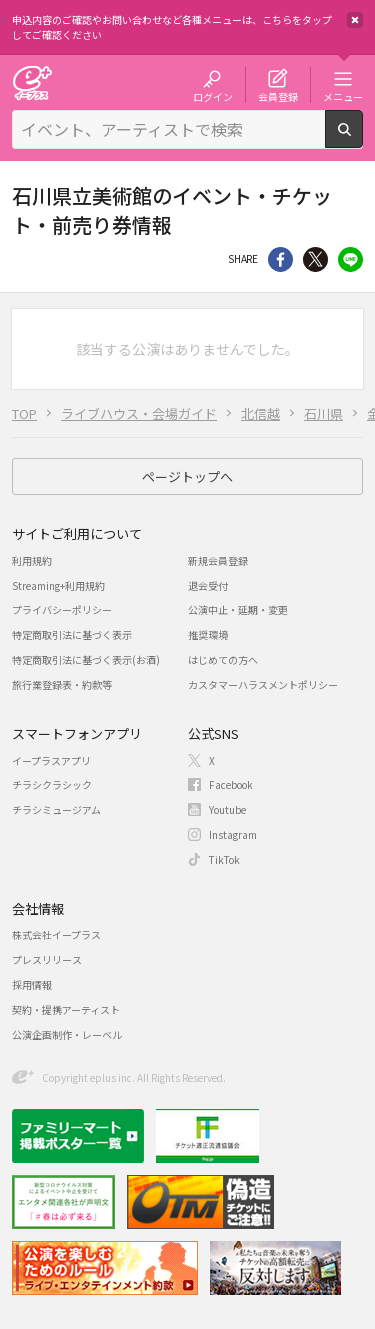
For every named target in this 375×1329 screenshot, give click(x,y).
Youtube (227, 809)
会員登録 (278, 96)
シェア (280, 259)
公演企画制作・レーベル (67, 1034)
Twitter (315, 259)
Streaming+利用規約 (58, 585)
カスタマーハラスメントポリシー (263, 684)
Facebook (231, 784)
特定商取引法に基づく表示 (72, 634)
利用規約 (32, 560)
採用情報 (32, 984)
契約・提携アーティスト (66, 1009)
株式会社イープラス (56, 934)
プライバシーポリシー (62, 609)
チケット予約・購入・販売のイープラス (32, 82)
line (350, 259)
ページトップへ (187, 476)
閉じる (355, 20)
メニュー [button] (343, 96)
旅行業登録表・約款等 (62, 684)
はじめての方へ (223, 659)
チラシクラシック (52, 784)
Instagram (233, 834)
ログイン (213, 96)
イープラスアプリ (51, 760)
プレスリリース (47, 959)
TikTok (224, 859)
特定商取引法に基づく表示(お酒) (86, 659)
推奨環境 (208, 634)
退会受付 (208, 585)
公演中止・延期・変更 (238, 609)
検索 (362, 140)
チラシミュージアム (56, 809)
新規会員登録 (218, 560)
